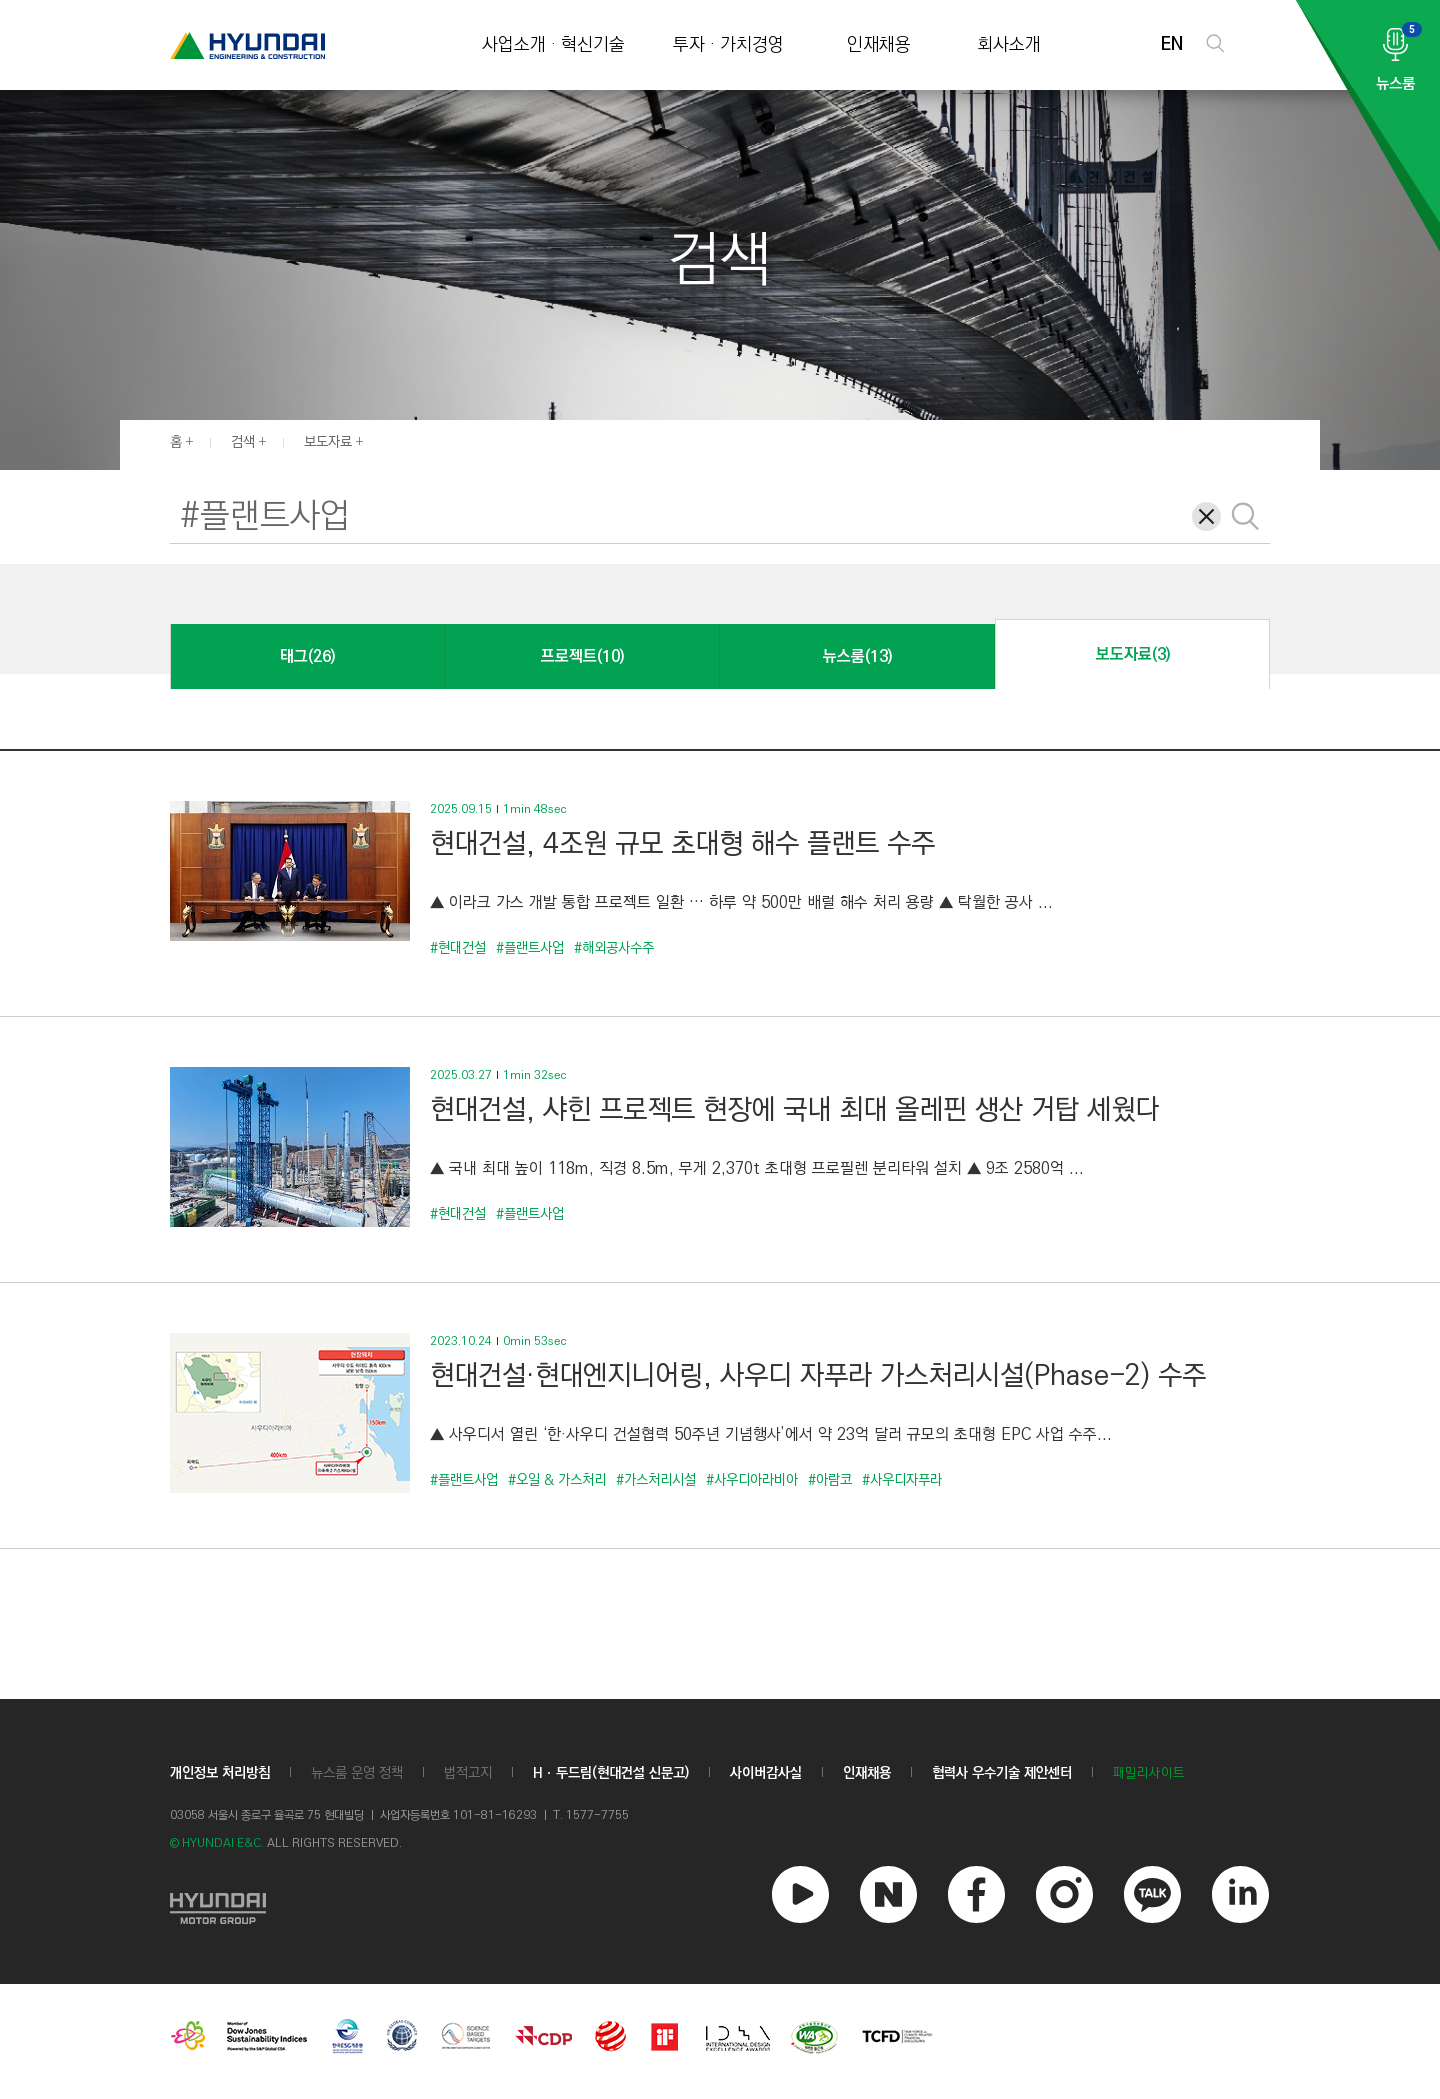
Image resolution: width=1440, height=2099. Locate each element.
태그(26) (307, 656)
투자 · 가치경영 (728, 45)
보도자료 (328, 442)
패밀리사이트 (1149, 1773)
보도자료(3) (1133, 654)
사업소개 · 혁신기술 (553, 45)
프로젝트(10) (582, 656)
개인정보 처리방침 (220, 1773)
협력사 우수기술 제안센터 (1002, 1773)
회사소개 (1009, 45)
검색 (243, 442)
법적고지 (468, 1773)
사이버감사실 (766, 1773)
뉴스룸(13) (857, 656)
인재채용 (879, 45)
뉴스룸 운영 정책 (357, 1773)
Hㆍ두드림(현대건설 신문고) (611, 1773)
